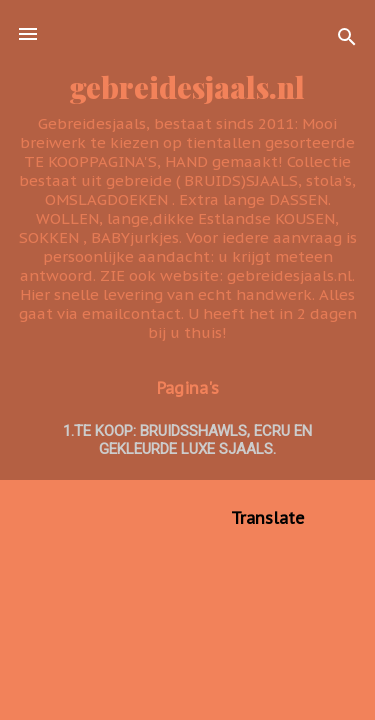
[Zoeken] (347, 40)
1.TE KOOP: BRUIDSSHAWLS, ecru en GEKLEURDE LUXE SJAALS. (187, 440)
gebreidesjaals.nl (187, 86)
